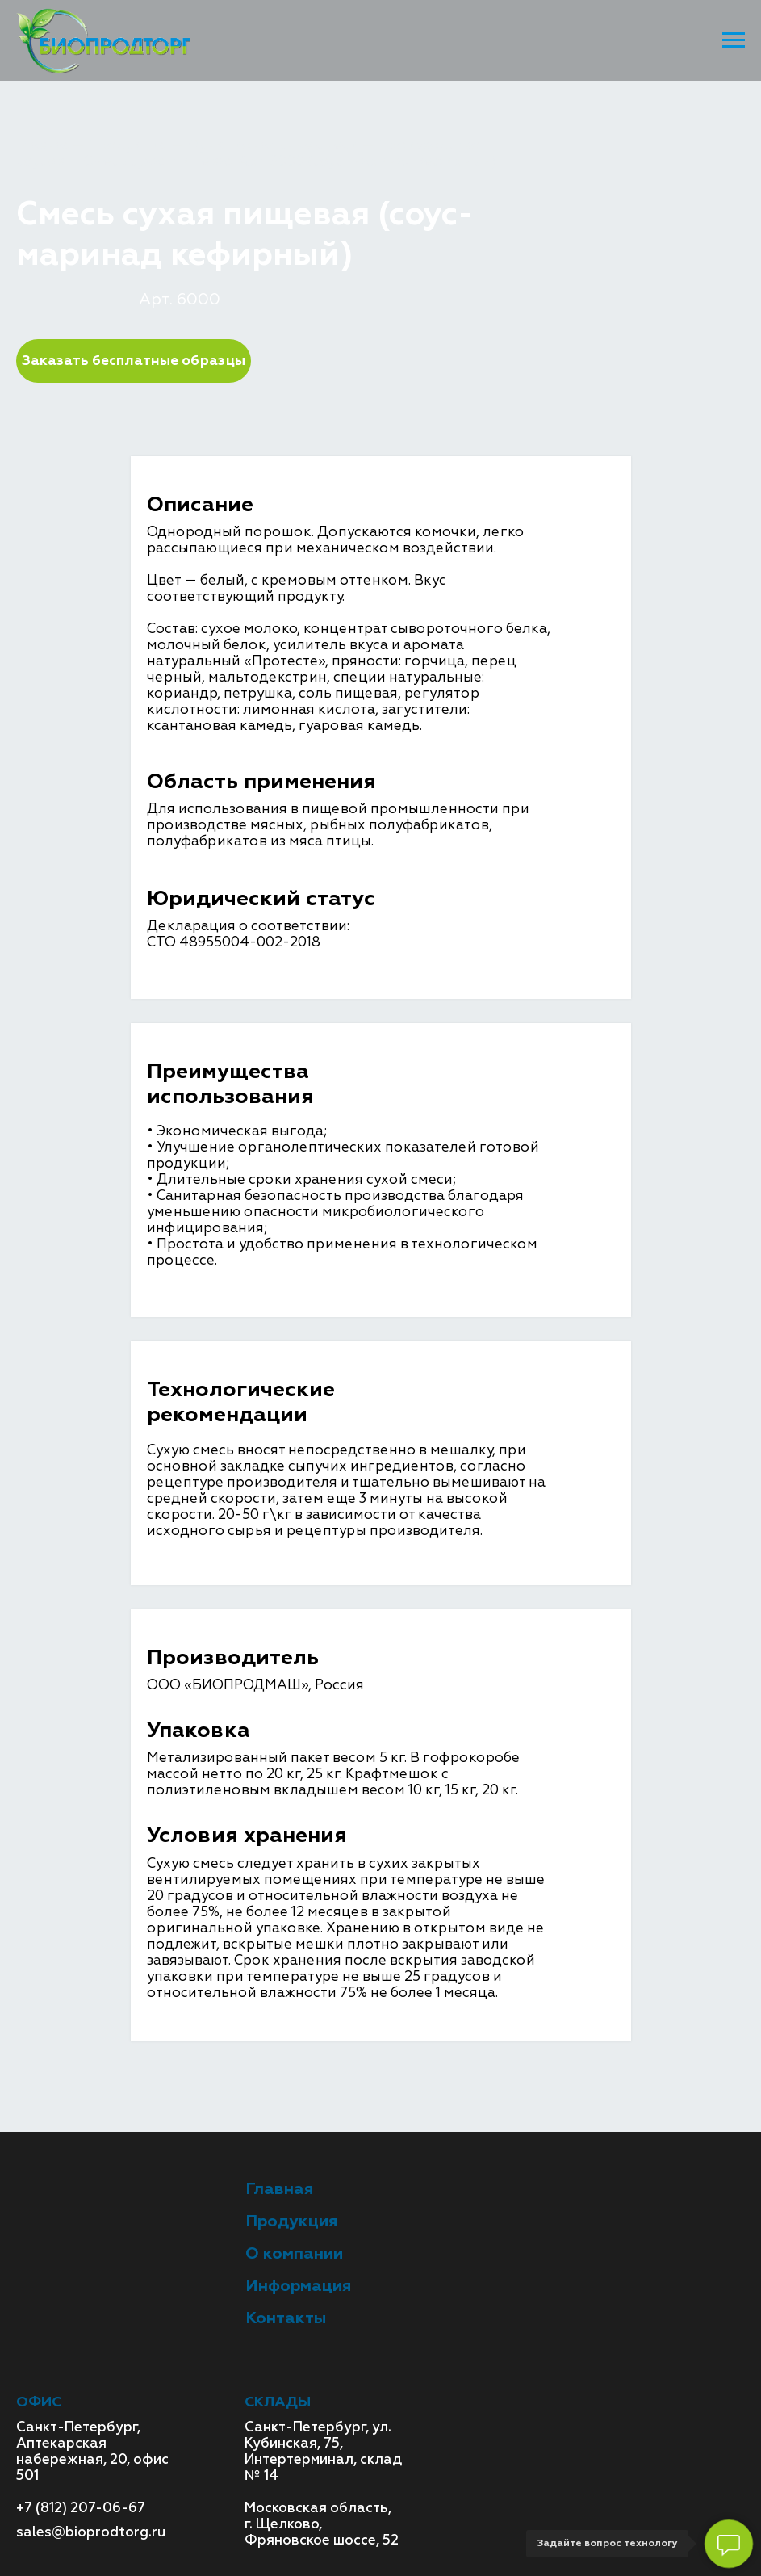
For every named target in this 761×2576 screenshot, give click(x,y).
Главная (44, 144)
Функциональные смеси (272, 144)
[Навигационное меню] (733, 40)
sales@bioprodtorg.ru (90, 2532)
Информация (298, 2286)
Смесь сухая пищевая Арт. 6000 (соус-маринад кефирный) (290, 161)
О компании (294, 2253)
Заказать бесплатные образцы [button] (133, 360)
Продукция (128, 144)
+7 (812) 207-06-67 (80, 2507)
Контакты (285, 2318)
